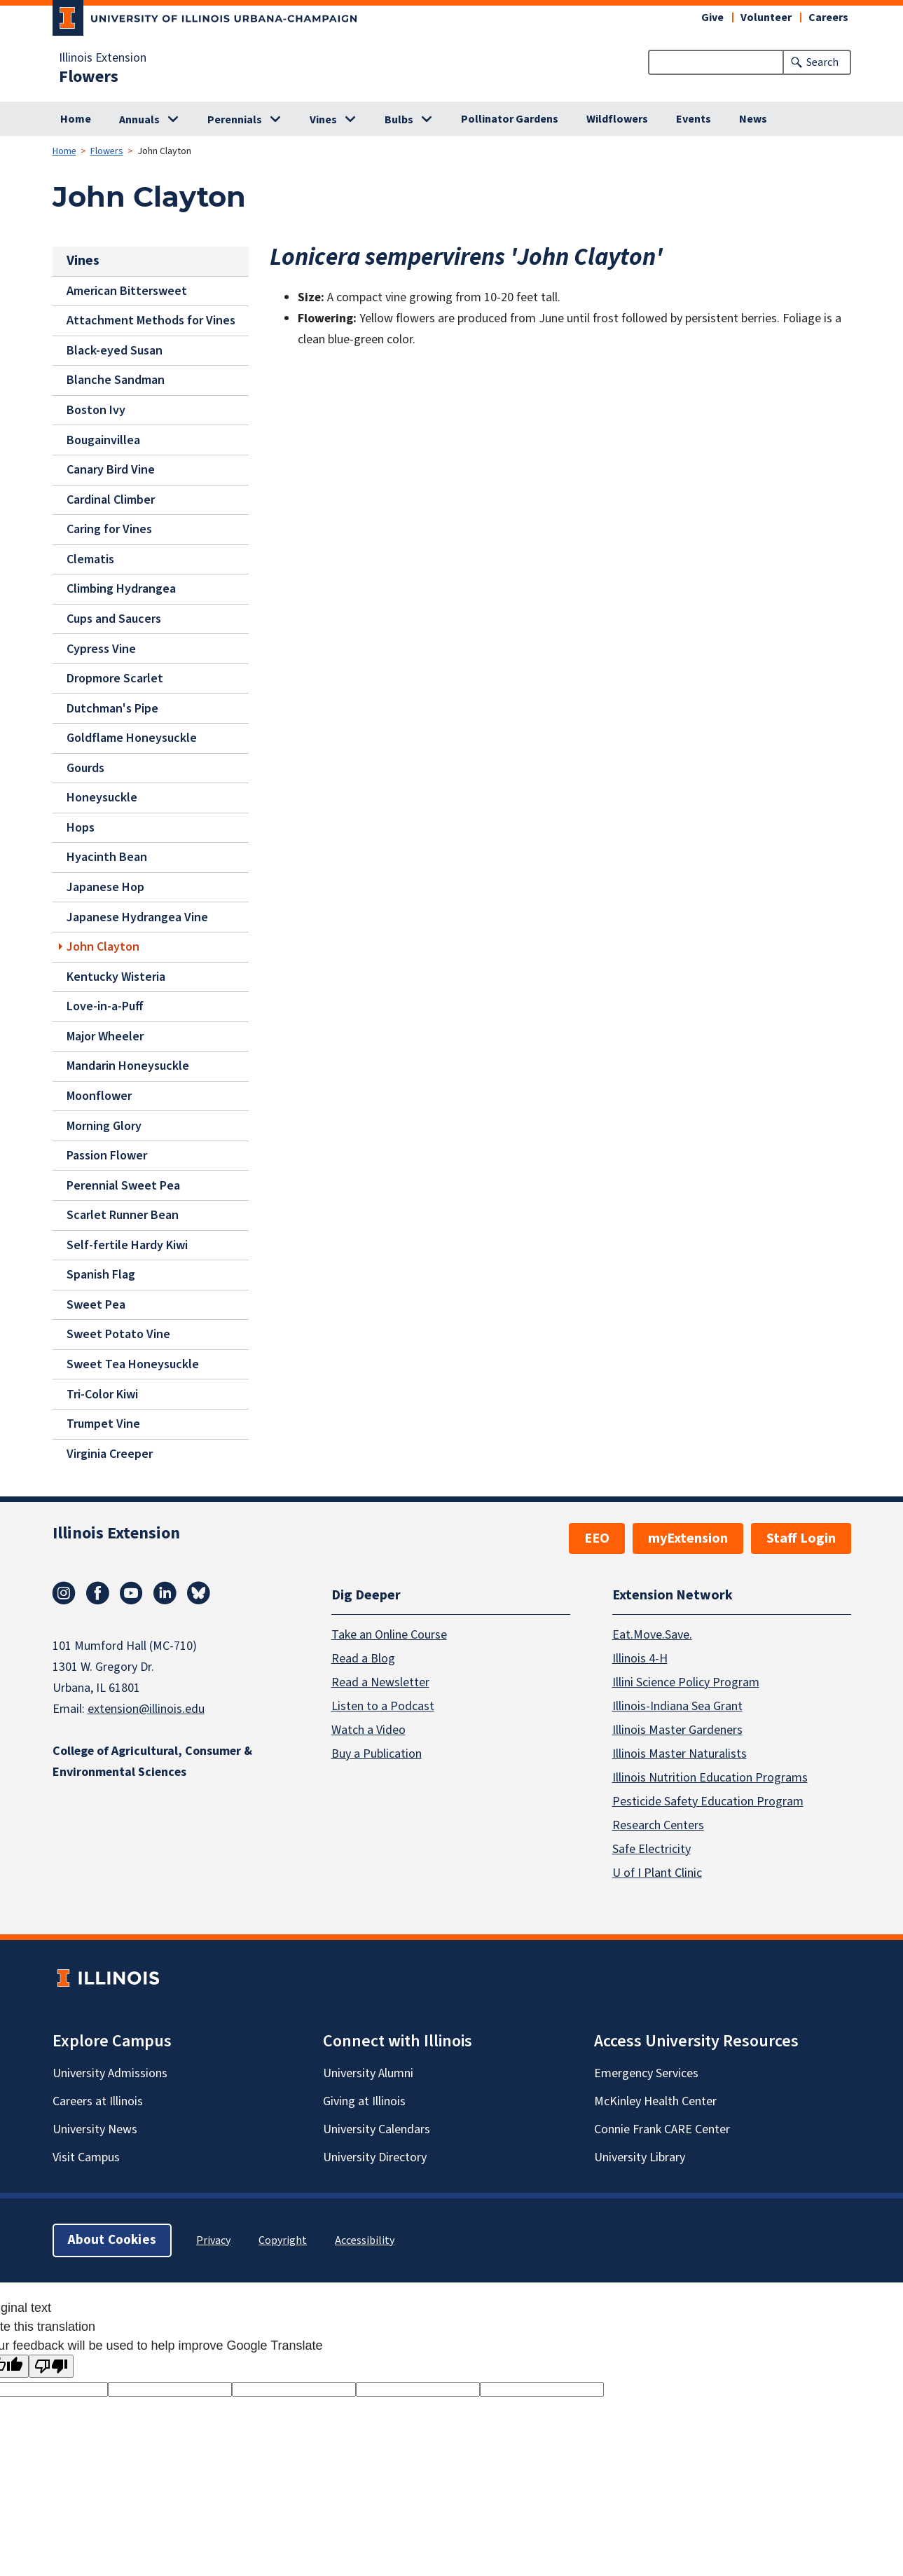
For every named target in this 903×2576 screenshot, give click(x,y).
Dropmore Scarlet (115, 678)
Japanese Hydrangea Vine (137, 916)
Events (693, 119)
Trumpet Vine (103, 1424)
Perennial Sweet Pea (123, 1185)
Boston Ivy (96, 410)
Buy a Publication (376, 1753)
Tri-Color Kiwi (102, 1394)
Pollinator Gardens (509, 119)
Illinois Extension (102, 58)
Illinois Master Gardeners (677, 1729)
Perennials (234, 120)
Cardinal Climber (111, 499)
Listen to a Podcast (382, 1705)
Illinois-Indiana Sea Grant (677, 1705)
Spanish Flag (101, 1274)
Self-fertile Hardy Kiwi (127, 1244)
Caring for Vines (109, 529)
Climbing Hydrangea (121, 589)
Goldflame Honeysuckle (132, 738)
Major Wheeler (105, 1036)
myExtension (688, 1538)
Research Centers (658, 1824)
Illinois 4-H (640, 1658)
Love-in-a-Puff (105, 1006)
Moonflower (99, 1096)
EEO (596, 1538)
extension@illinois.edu (146, 1709)
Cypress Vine (101, 648)
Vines (323, 120)
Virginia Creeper (110, 1453)
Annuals (139, 120)
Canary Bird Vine (111, 469)
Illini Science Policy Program (685, 1681)
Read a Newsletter (380, 1681)
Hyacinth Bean (107, 857)
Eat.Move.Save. (652, 1634)
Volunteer (766, 17)
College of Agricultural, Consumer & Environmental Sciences (152, 1761)
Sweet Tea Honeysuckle (133, 1364)
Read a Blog (363, 1658)
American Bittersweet (127, 290)
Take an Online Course (389, 1634)
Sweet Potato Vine (118, 1334)
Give (712, 17)
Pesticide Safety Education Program (708, 1801)
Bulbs (399, 120)
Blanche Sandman (116, 380)
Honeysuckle (102, 797)
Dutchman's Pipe (112, 708)
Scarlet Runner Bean (123, 1215)
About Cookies (112, 2239)
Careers (828, 17)
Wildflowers (617, 119)
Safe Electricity (651, 1848)
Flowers (88, 77)
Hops (81, 827)
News (753, 119)
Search (822, 62)
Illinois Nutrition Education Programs (710, 1777)
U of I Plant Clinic (657, 1872)
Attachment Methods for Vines (151, 320)
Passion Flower (107, 1155)
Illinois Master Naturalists (679, 1753)
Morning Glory (104, 1125)
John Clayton (103, 947)
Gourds (85, 767)
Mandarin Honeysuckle (128, 1066)
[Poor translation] (51, 2366)
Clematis (90, 558)
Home (75, 119)
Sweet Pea (96, 1305)
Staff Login (801, 1538)
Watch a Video (368, 1729)
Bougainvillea (103, 439)
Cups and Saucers (114, 619)
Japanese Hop (105, 887)
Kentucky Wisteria (116, 976)
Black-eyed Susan (115, 350)
